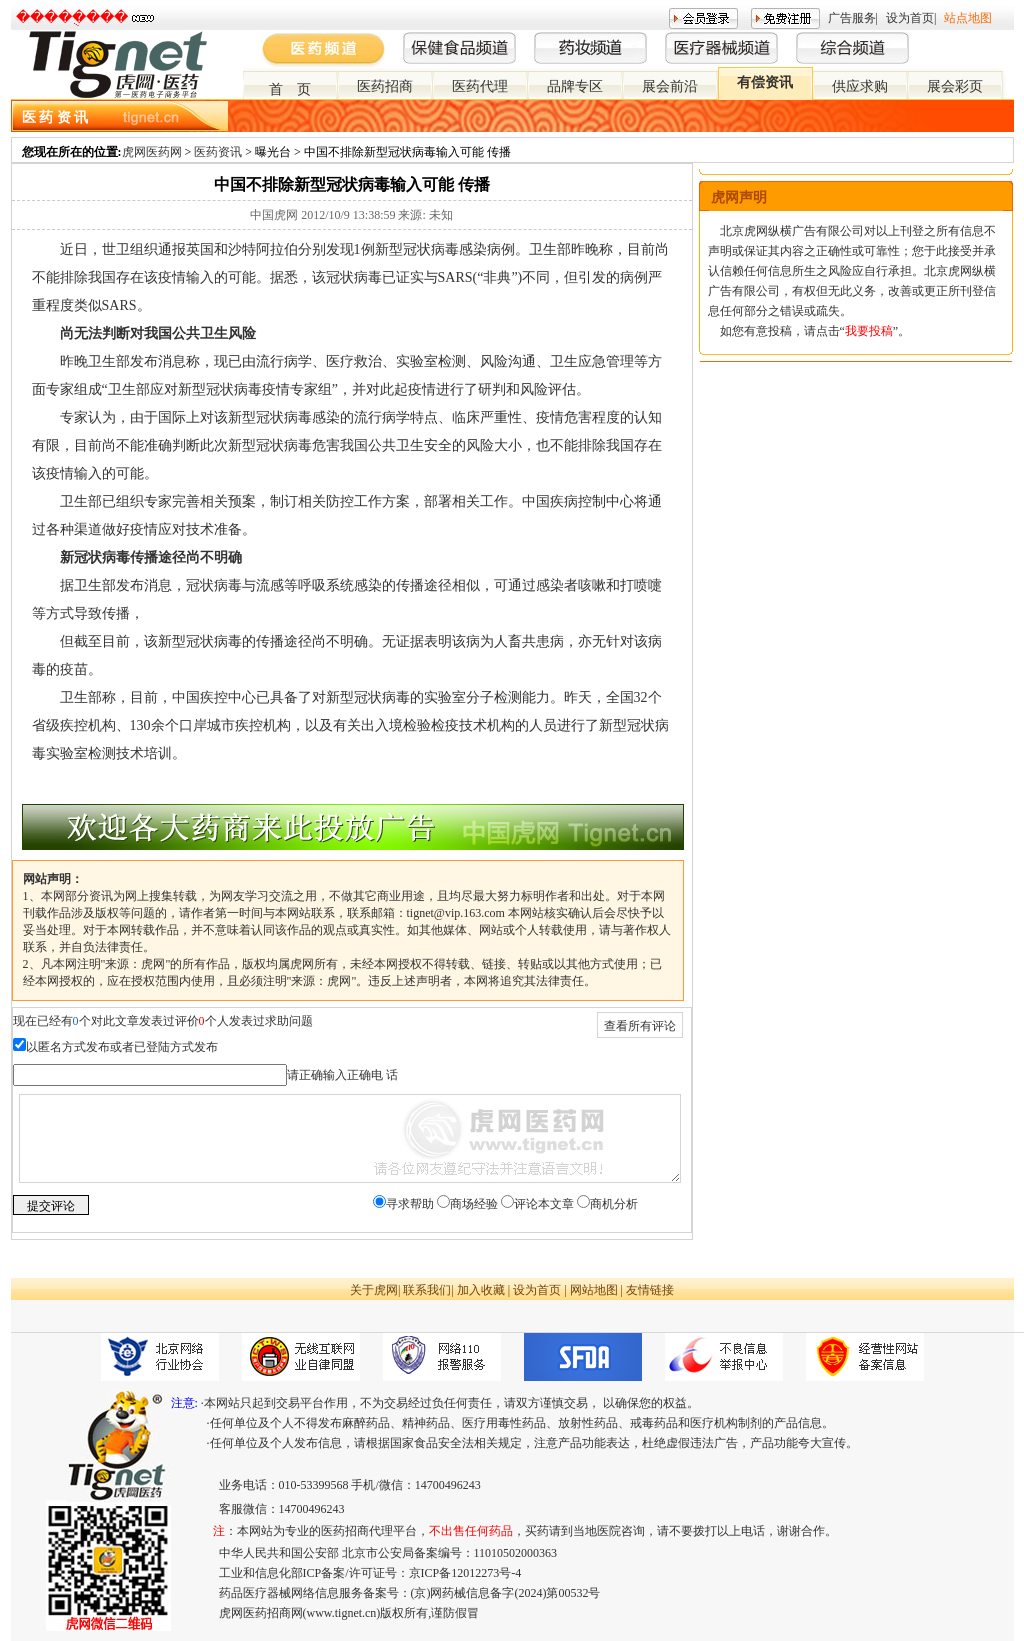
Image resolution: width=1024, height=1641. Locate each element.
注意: (184, 1403)
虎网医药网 (152, 152)
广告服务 (852, 18)
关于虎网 (374, 1290)
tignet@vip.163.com (456, 913)
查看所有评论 (640, 1026)
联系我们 (427, 1290)
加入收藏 (481, 1290)
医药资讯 (218, 152)
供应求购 (860, 86)
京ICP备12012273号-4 (465, 1573)
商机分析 (614, 1204)
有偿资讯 (765, 82)
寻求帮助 (410, 1204)
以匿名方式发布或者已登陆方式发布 (122, 1047)
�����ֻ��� (72, 17)
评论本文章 (544, 1204)
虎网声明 (739, 197)
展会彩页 (955, 86)
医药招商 (385, 86)
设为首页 (910, 18)
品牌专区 (575, 86)
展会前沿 (670, 86)
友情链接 (650, 1290)
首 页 (290, 89)
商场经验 (474, 1204)
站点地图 (968, 18)
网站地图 (594, 1290)
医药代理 (480, 86)
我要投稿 (869, 331)
